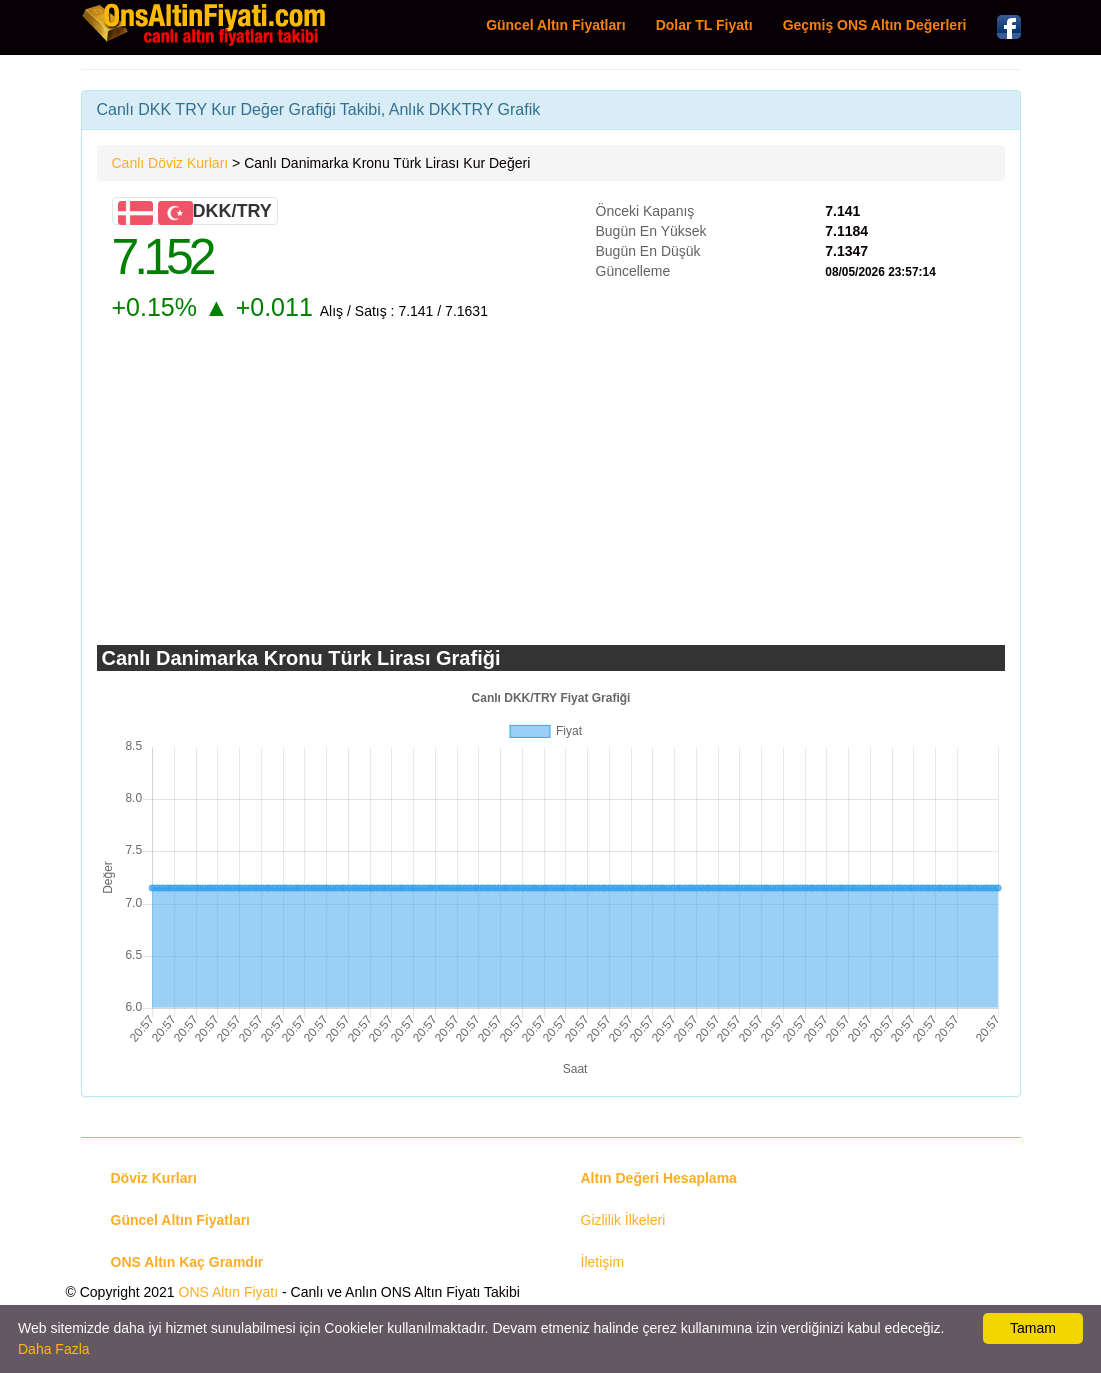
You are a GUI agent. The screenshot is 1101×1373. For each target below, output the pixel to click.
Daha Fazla (54, 1349)
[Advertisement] (551, 485)
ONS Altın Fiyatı (229, 1292)
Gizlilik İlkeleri (623, 1220)
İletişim (603, 1262)
